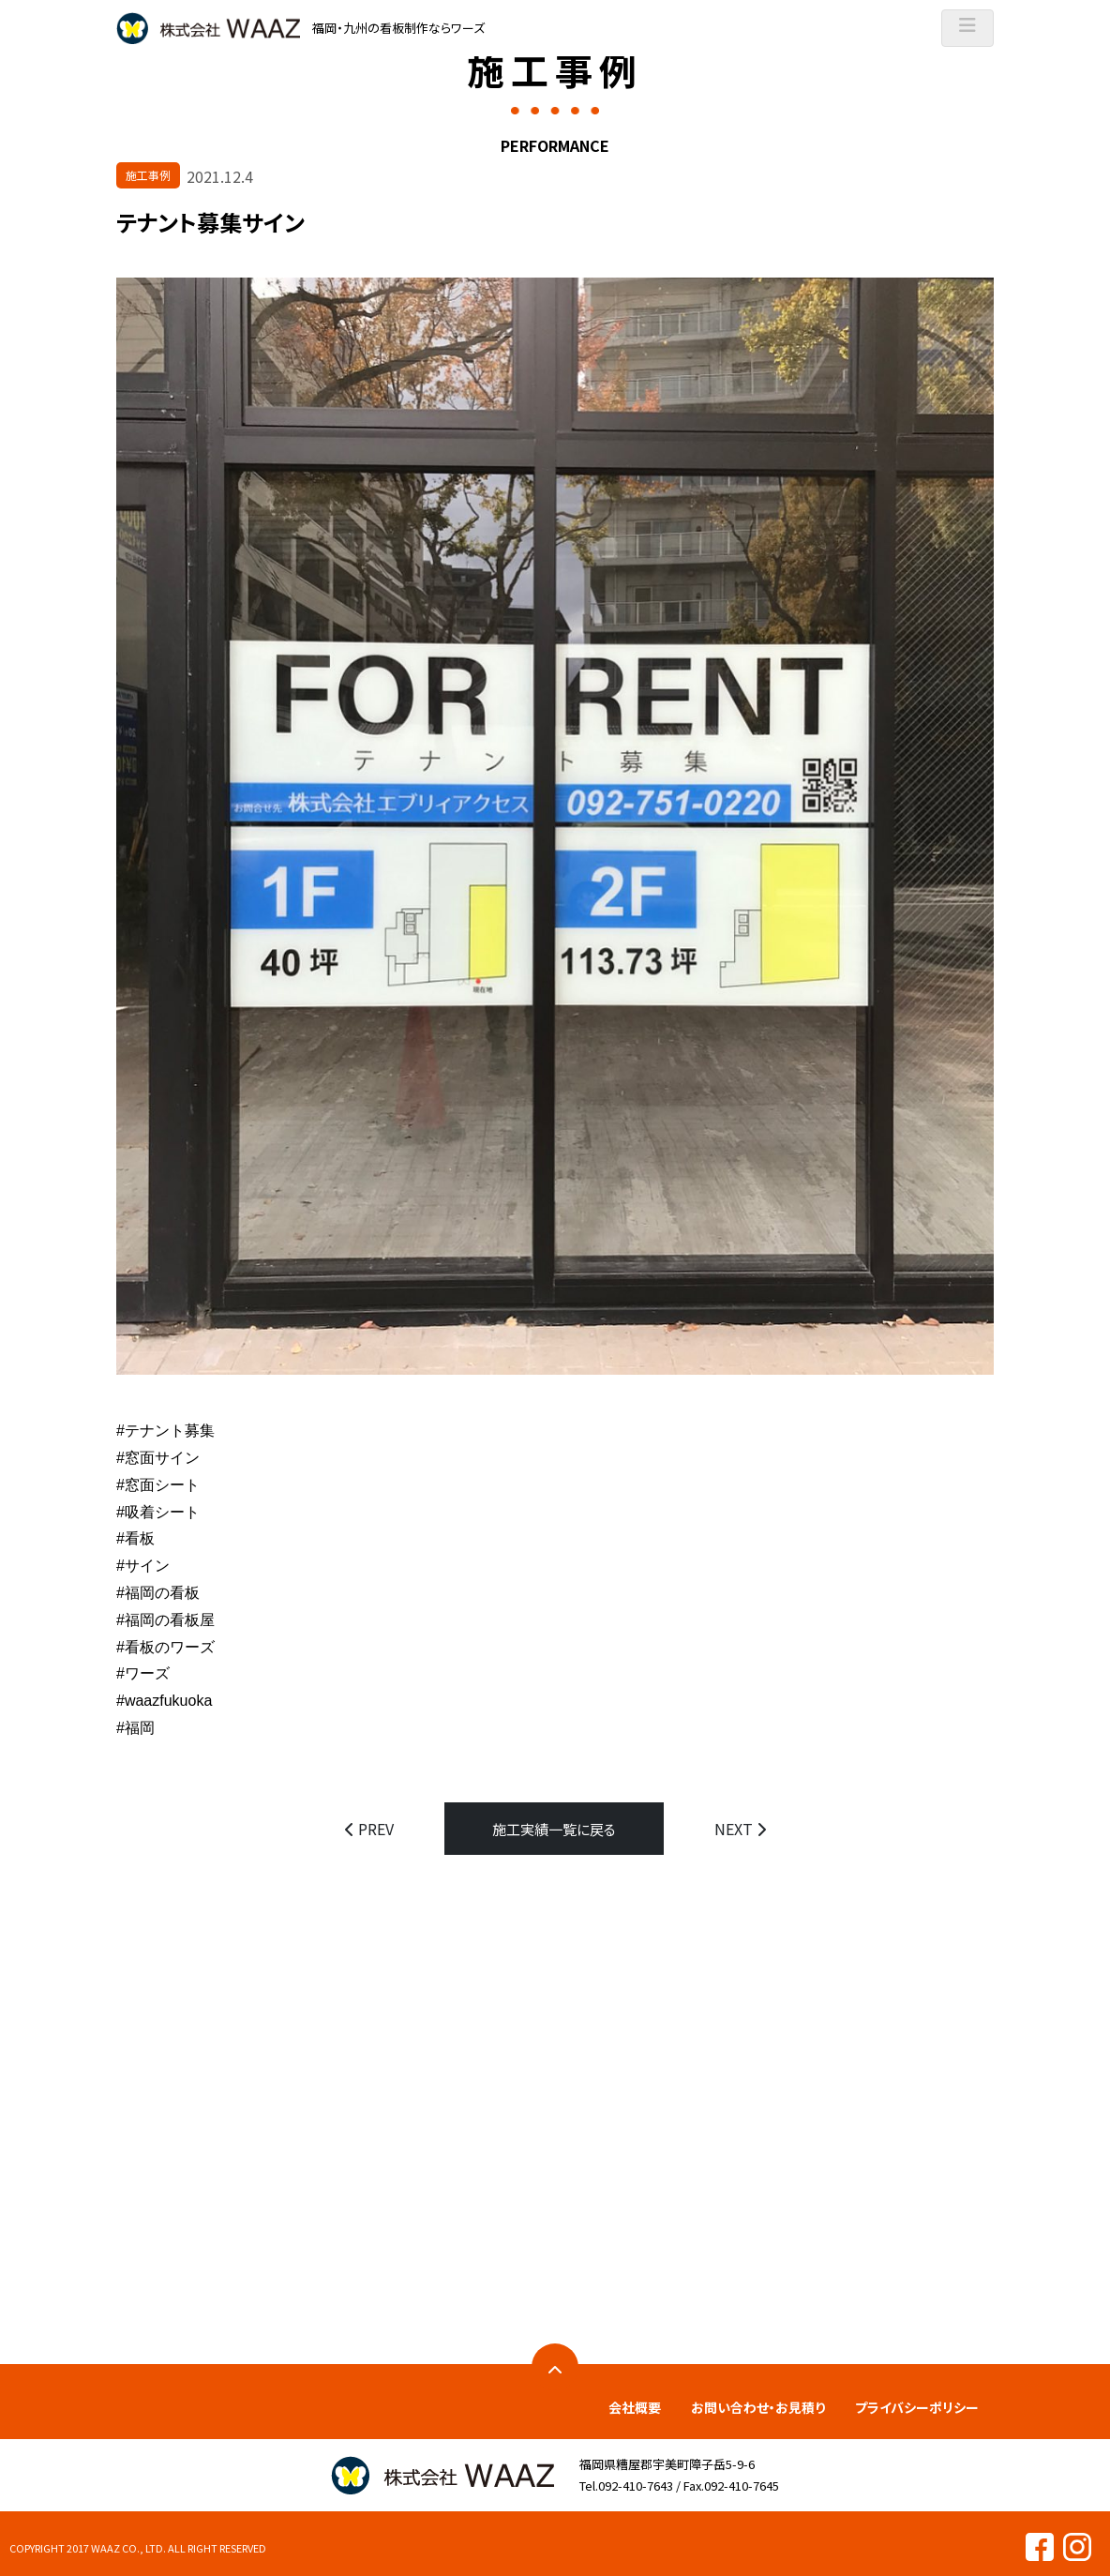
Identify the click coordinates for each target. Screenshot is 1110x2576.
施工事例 (148, 175)
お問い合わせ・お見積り (758, 2406)
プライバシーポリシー (917, 2406)
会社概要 (634, 2406)
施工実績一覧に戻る (554, 1828)
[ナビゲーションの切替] (967, 28)
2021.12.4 (220, 176)
